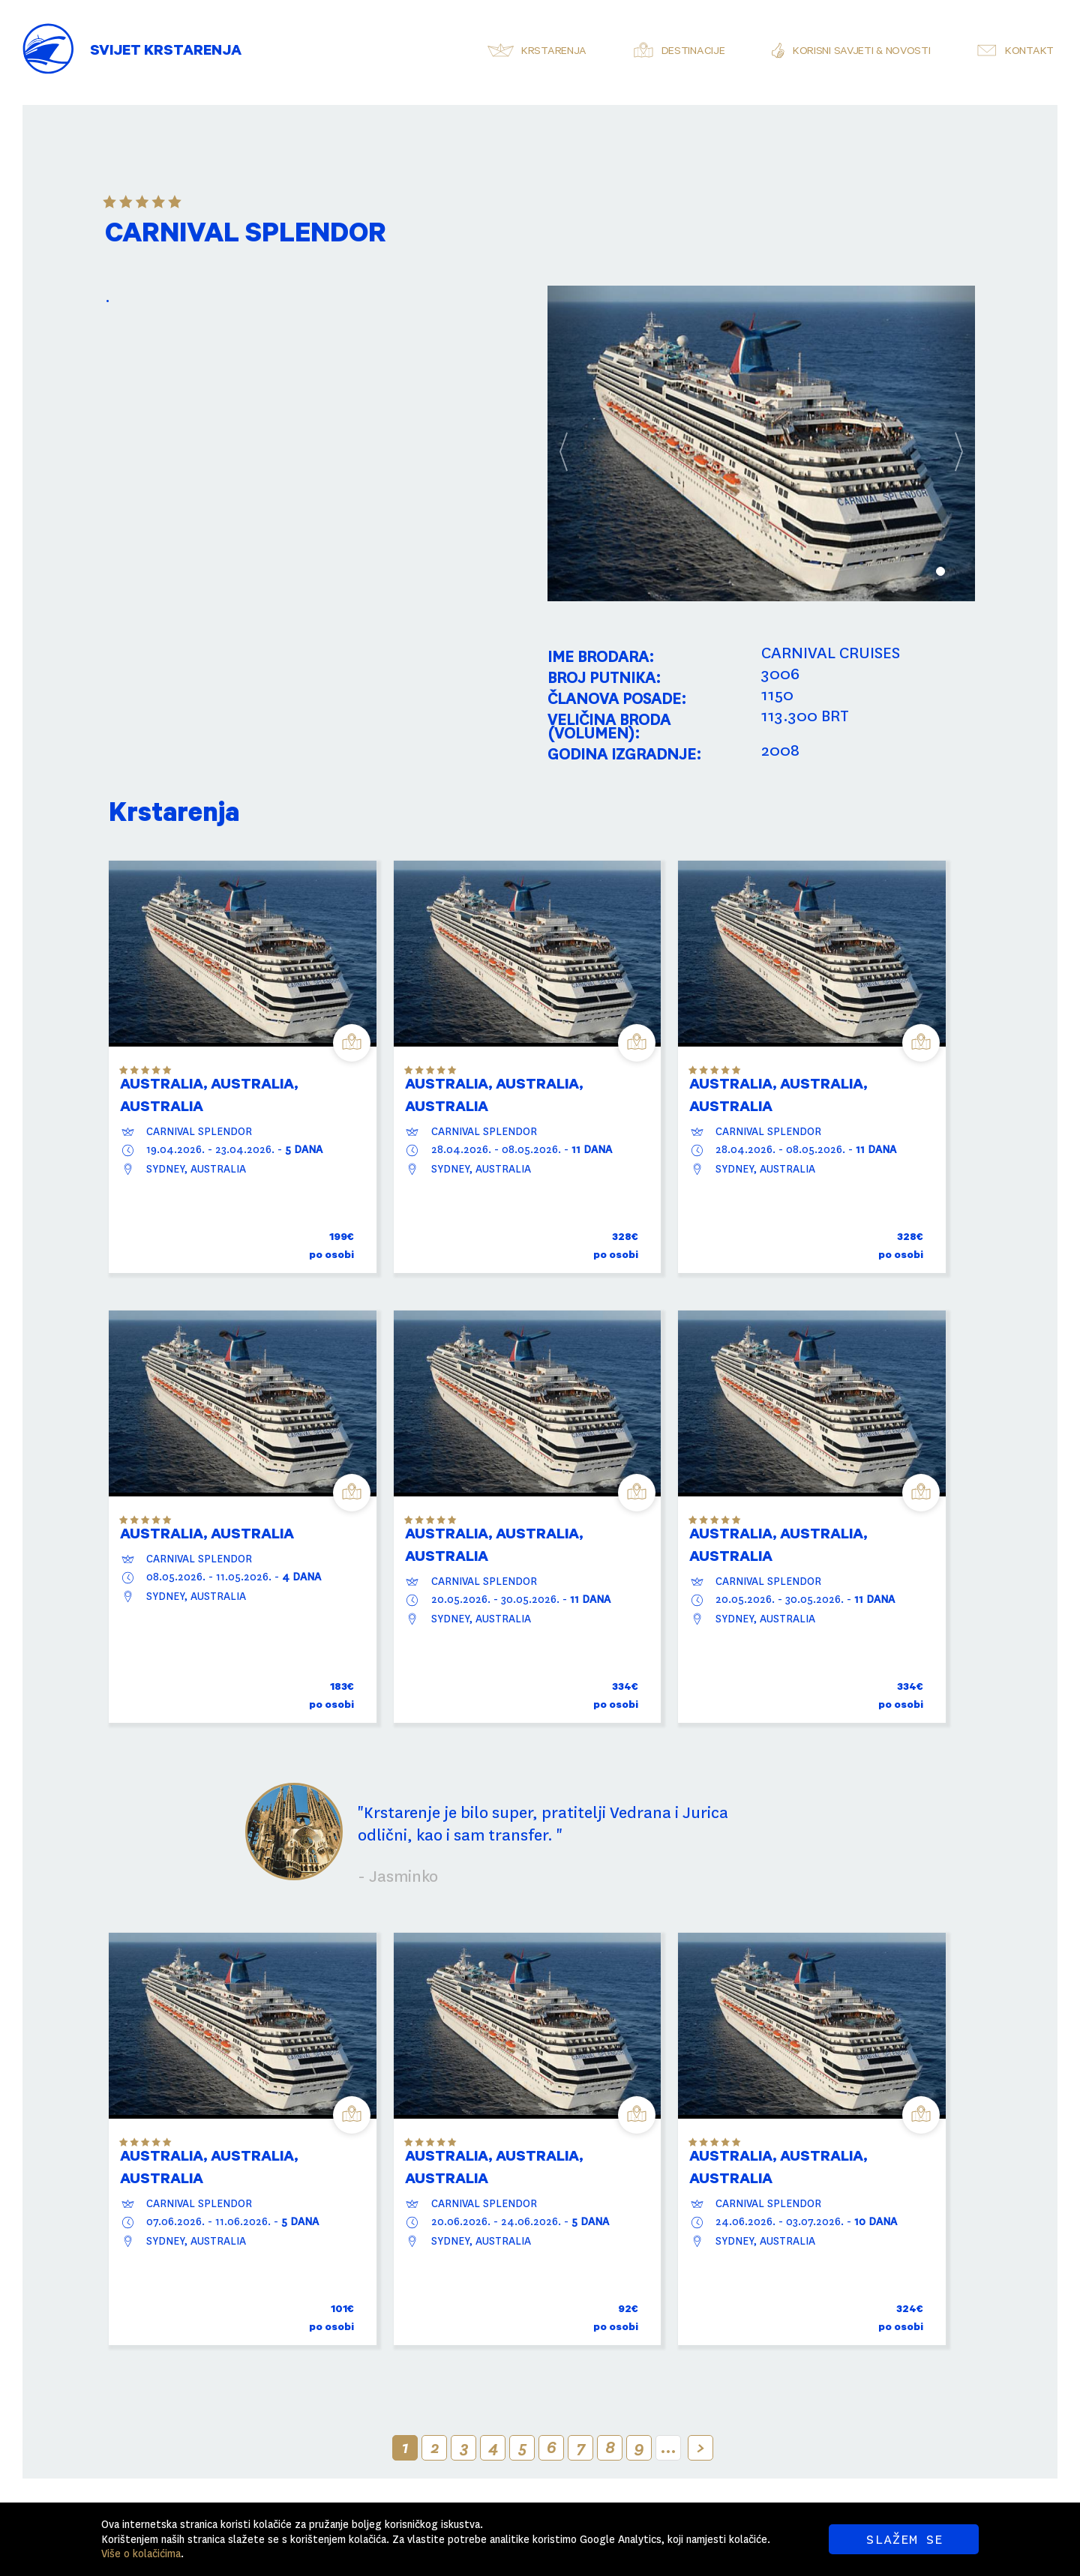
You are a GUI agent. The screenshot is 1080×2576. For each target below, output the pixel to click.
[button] (579, 443)
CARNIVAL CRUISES (830, 653)
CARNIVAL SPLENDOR (199, 1131)
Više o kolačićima (141, 2553)
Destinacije (693, 52)
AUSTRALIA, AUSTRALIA (207, 1536)
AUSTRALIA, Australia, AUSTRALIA (209, 1097)
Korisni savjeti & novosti (862, 52)
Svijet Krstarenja (166, 52)
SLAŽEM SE (904, 2539)
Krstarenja (553, 52)
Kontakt (1029, 52)
